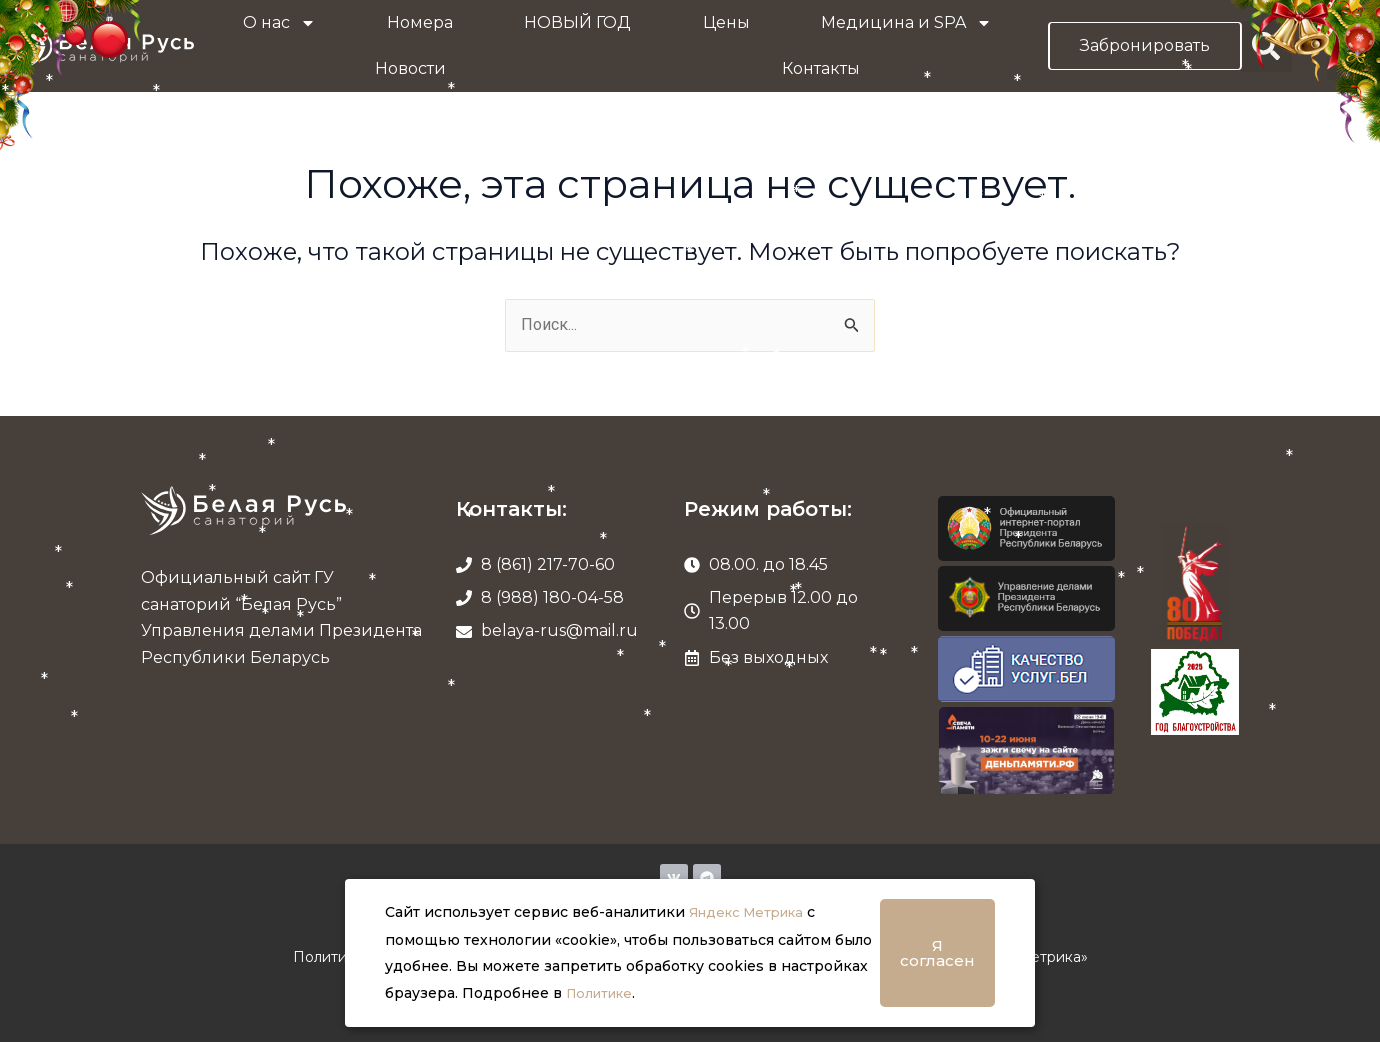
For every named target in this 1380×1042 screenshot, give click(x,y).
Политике (603, 994)
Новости (410, 68)
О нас (279, 23)
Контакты (821, 68)
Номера (420, 22)
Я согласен (937, 954)
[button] (1266, 46)
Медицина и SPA (906, 23)
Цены (726, 22)
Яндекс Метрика (753, 914)
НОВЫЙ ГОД (577, 22)
